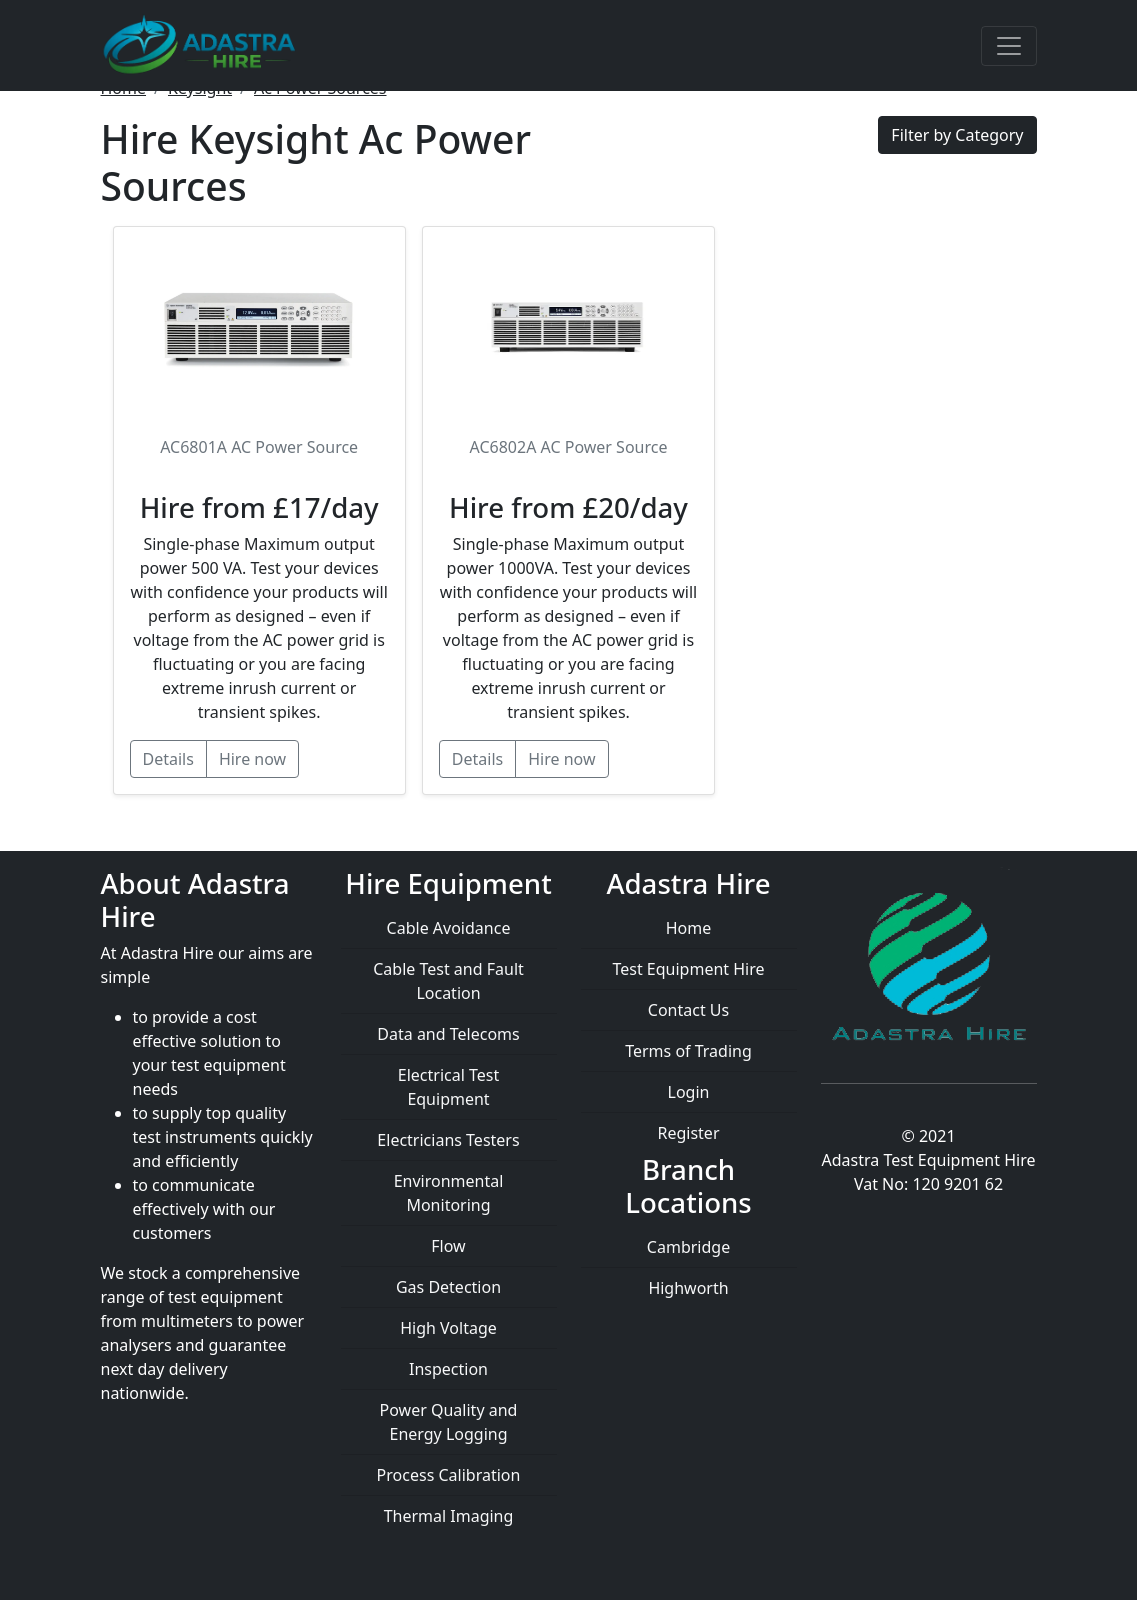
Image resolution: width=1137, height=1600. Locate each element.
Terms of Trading (688, 1051)
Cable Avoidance (449, 928)
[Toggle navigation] (1009, 46)
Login (689, 1092)
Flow (448, 1246)
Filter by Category (957, 135)
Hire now (252, 759)
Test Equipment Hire (688, 969)
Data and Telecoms (448, 1034)
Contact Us (688, 1010)
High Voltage (448, 1328)
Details (168, 759)
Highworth (688, 1288)
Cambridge (688, 1247)
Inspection (448, 1369)
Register (688, 1133)
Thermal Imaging (449, 1516)
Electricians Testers (448, 1140)
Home (689, 928)
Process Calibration (449, 1475)
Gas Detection (448, 1287)
